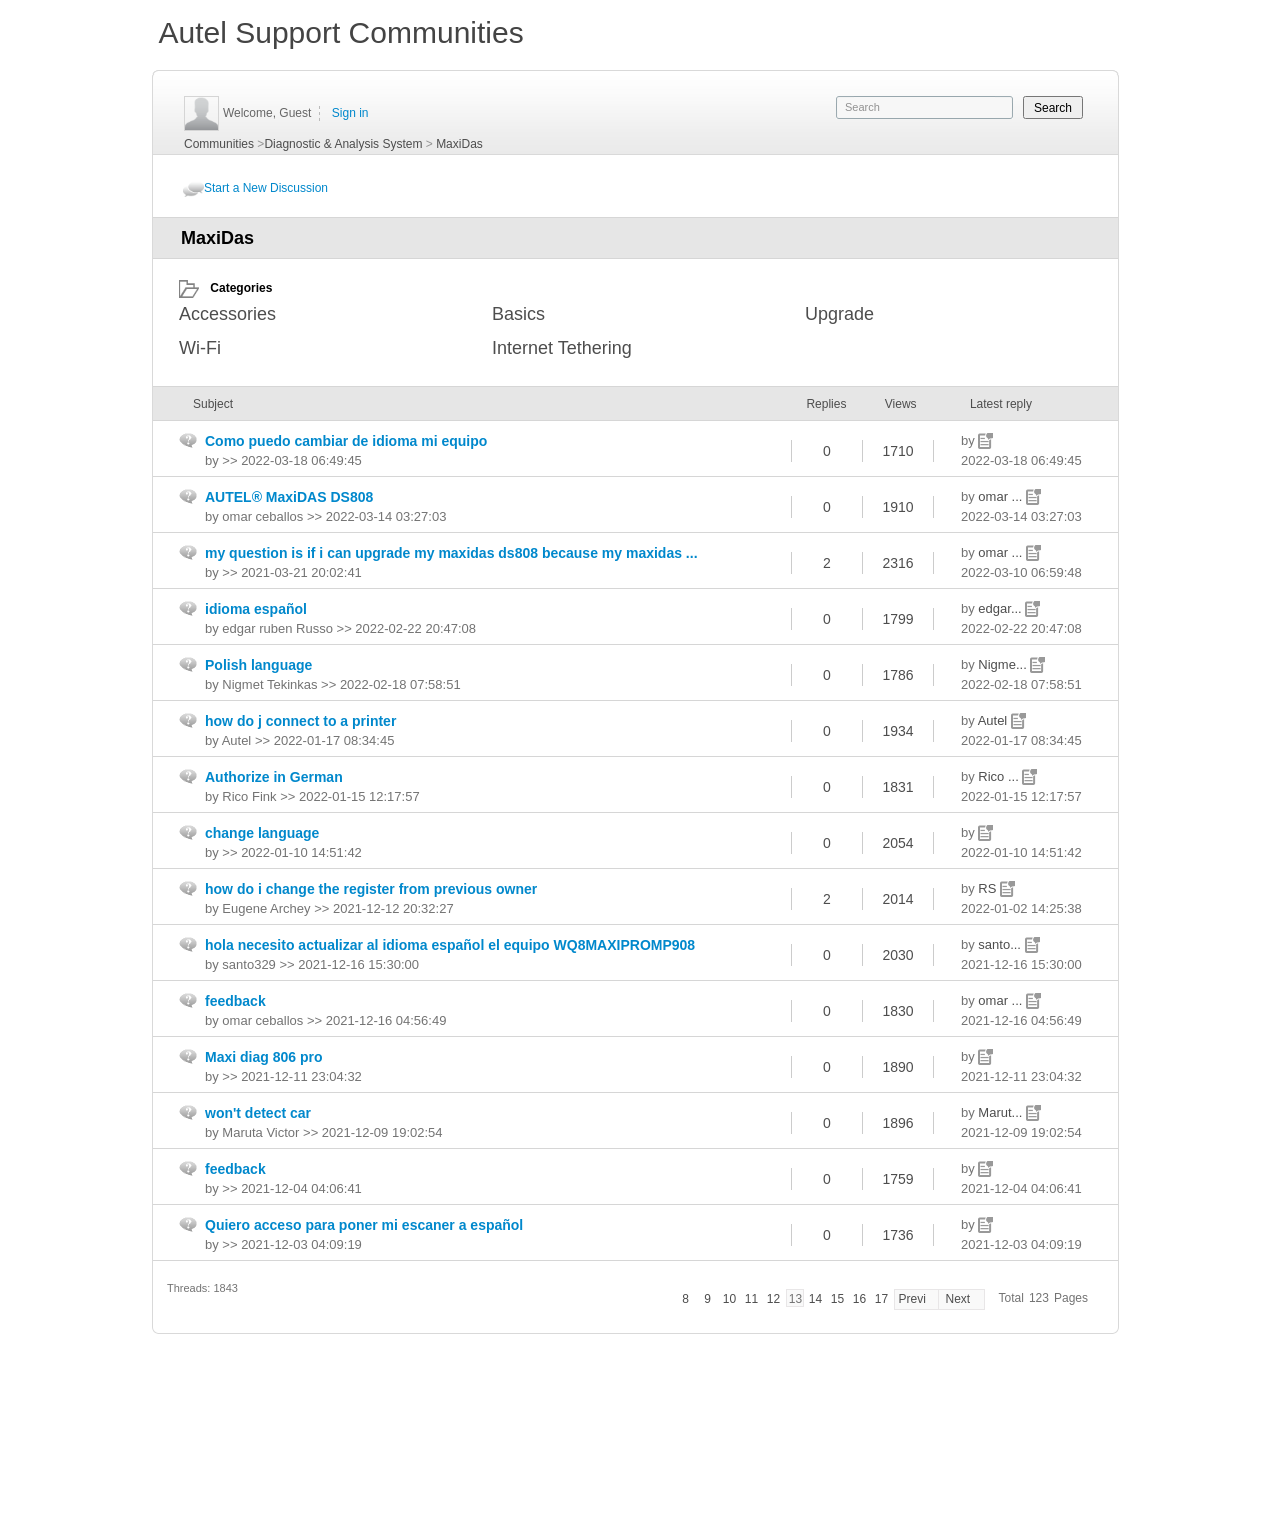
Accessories (227, 314)
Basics (518, 314)
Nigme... (1004, 664)
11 (751, 1299)
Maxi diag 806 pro (263, 1057)
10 (729, 1299)
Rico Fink (249, 796)
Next (957, 1299)
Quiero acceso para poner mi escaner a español (364, 1225)
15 (837, 1299)
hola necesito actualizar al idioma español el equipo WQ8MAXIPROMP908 (450, 945)
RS (989, 888)
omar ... (1002, 496)
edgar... (1001, 608)
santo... (1001, 944)
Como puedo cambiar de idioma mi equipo (346, 441)
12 (773, 1299)
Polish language (258, 665)
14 (815, 1299)
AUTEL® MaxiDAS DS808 (289, 497)
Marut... (1002, 1112)
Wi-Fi (200, 348)
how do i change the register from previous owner (371, 889)
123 (1039, 1298)
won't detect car (258, 1113)
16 (859, 1299)
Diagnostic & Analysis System (343, 144)
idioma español (256, 609)
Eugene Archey (266, 908)
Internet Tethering (562, 348)
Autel (994, 720)
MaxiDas (459, 144)
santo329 (249, 964)
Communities (219, 144)
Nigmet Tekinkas (269, 684)
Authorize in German (274, 777)
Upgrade (839, 314)
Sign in (350, 113)
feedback (235, 1001)
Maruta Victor (260, 1132)
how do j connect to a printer (300, 721)
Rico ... (1000, 776)
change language (262, 833)
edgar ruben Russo (277, 628)
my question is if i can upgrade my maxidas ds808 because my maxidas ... (451, 553)
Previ (911, 1299)
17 (881, 1299)
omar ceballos (262, 516)
